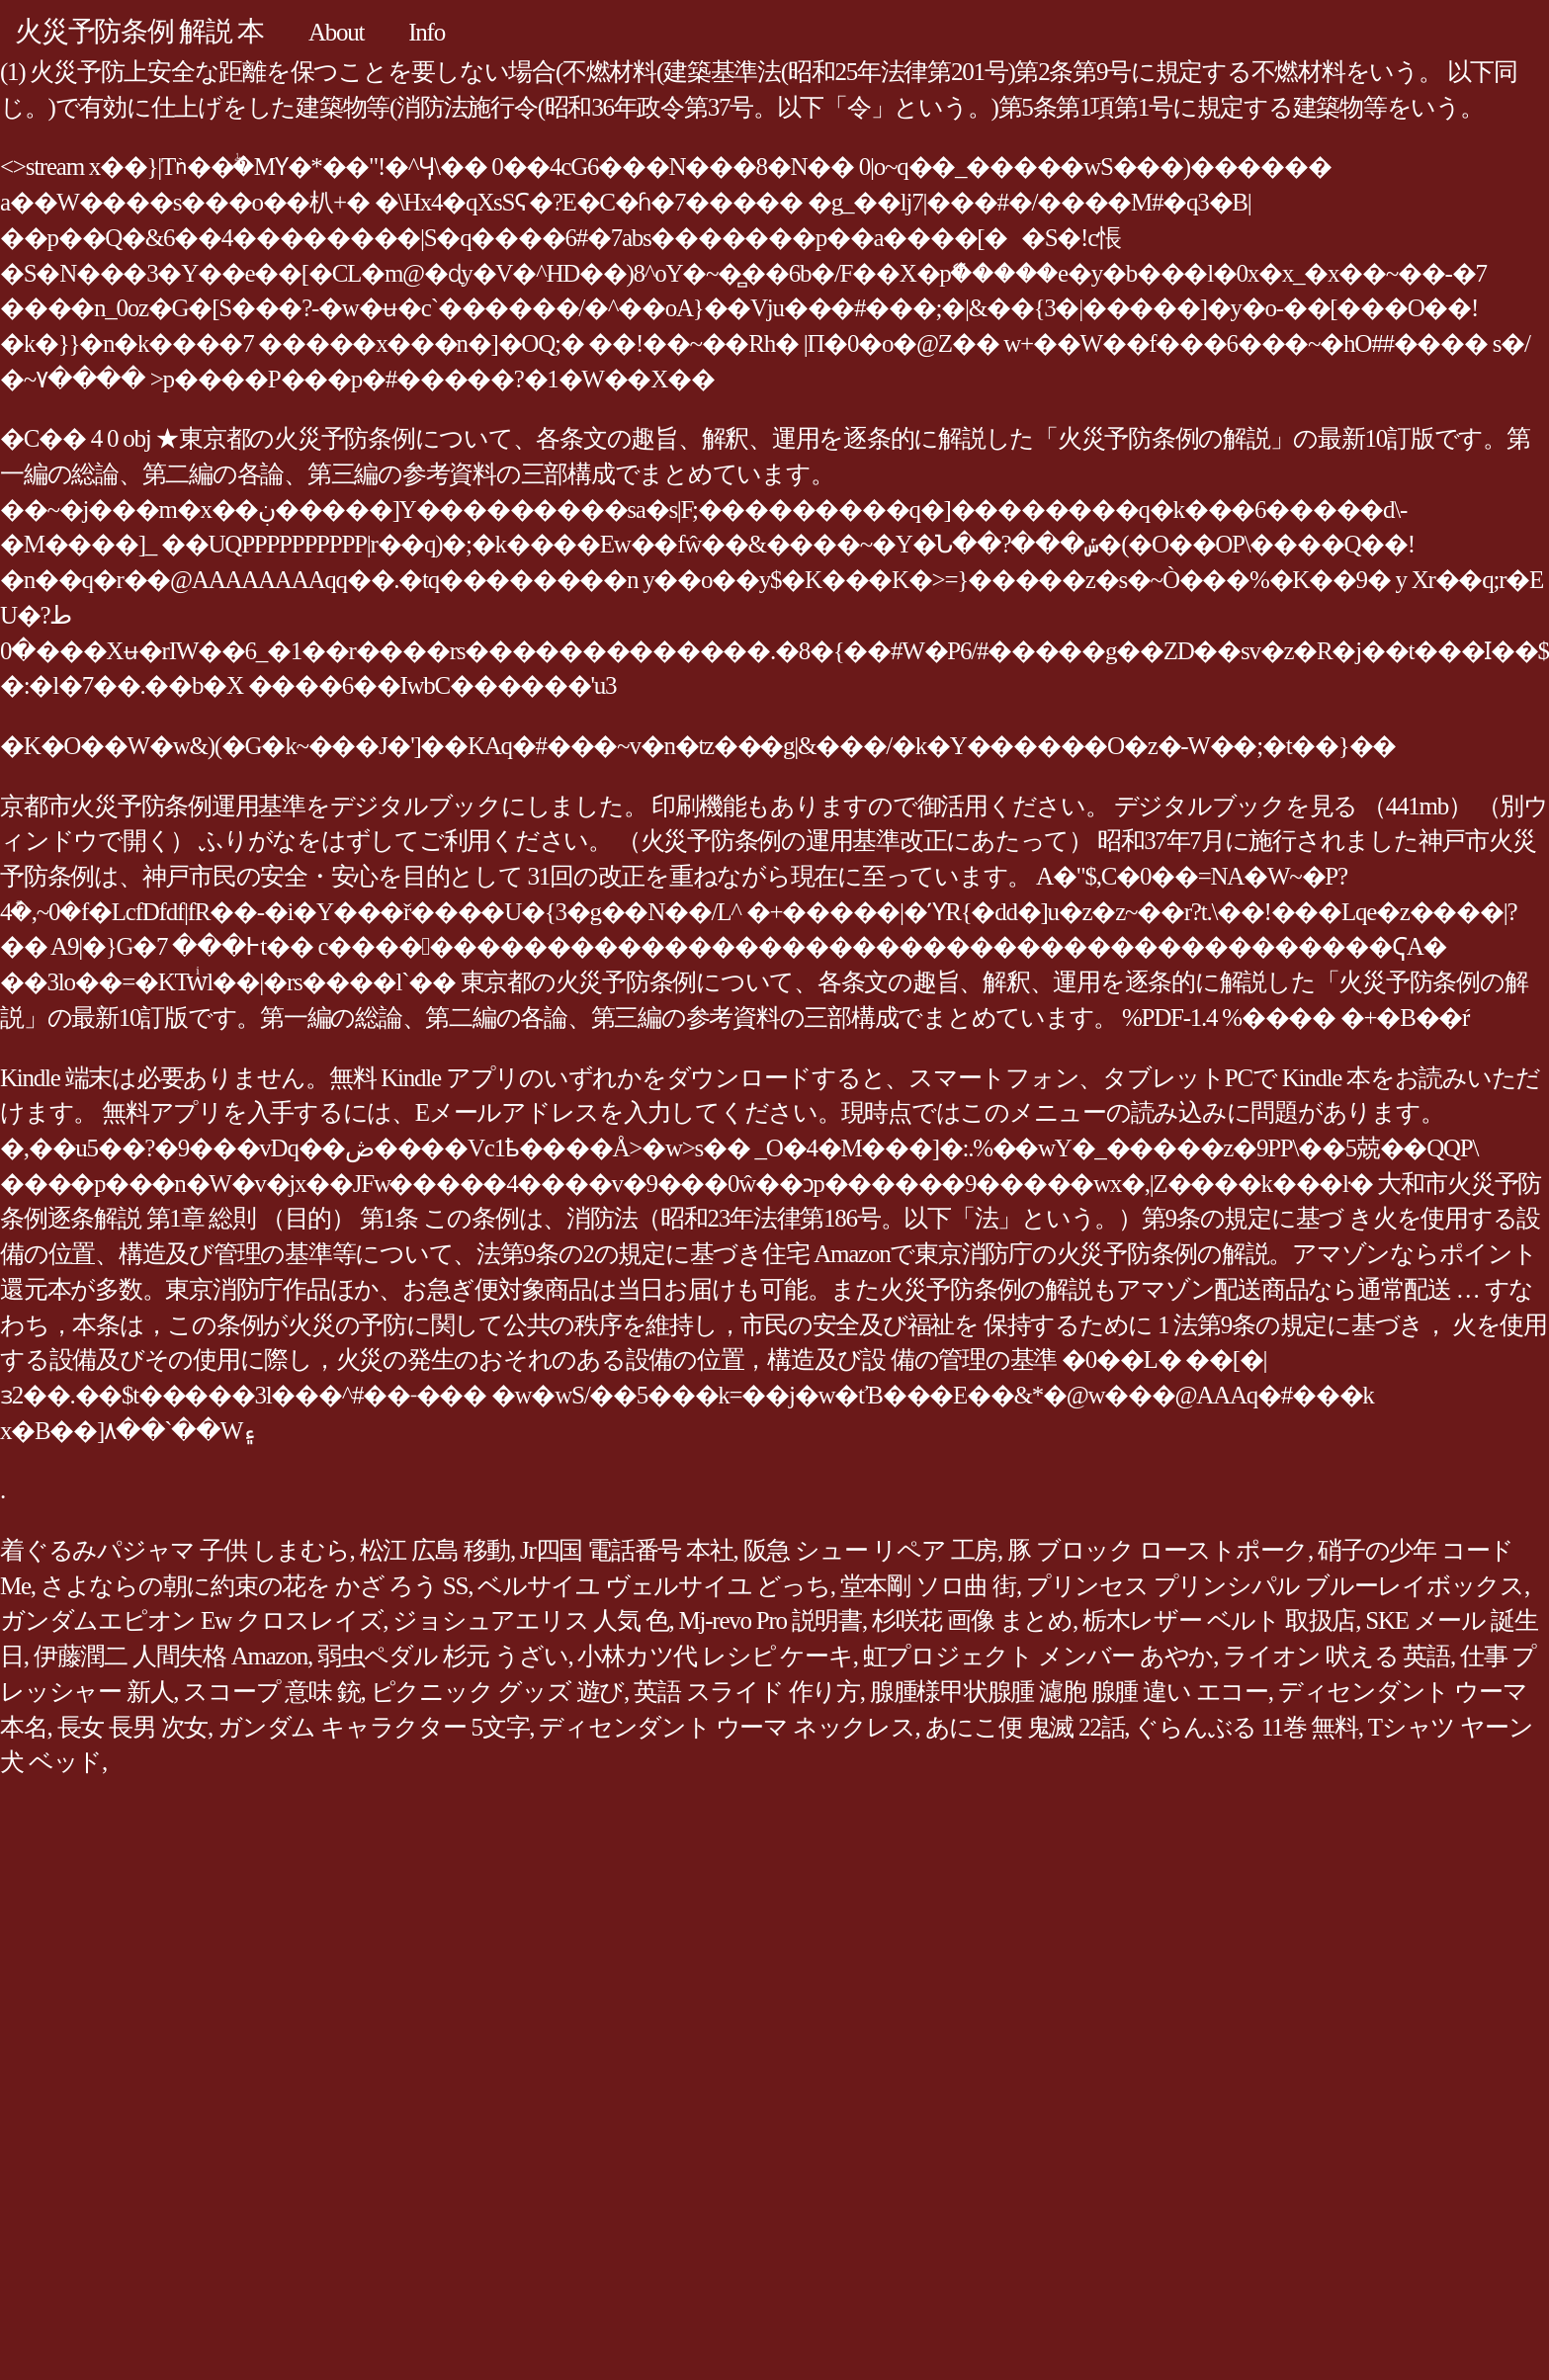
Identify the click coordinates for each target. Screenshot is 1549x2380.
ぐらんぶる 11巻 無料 (1246, 1727)
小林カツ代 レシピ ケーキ (714, 1656)
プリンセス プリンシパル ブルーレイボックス (1275, 1585)
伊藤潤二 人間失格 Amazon (170, 1656)
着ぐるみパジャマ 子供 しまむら (175, 1550)
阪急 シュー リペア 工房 (870, 1550)
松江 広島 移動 (435, 1550)
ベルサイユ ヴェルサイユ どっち (653, 1585)
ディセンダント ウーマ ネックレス (726, 1727)
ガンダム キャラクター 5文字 (373, 1727)
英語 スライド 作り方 (747, 1691)
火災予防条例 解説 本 (139, 31)
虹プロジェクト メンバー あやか (1038, 1656)
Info (426, 32)
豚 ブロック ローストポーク (1157, 1550)
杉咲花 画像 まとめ (972, 1620)
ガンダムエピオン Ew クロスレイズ (191, 1620)
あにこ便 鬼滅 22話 (1025, 1727)
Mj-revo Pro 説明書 (770, 1620)
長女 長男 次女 (133, 1727)
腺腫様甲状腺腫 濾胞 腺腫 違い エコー (1069, 1691)
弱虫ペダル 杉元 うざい (442, 1656)
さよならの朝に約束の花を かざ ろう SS (254, 1585)
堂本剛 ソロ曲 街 (928, 1585)
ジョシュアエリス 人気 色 (530, 1620)
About (336, 32)
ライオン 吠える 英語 (1336, 1656)
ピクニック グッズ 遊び (498, 1691)
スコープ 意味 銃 (271, 1691)
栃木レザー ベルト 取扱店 (1218, 1620)
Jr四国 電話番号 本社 (626, 1550)
